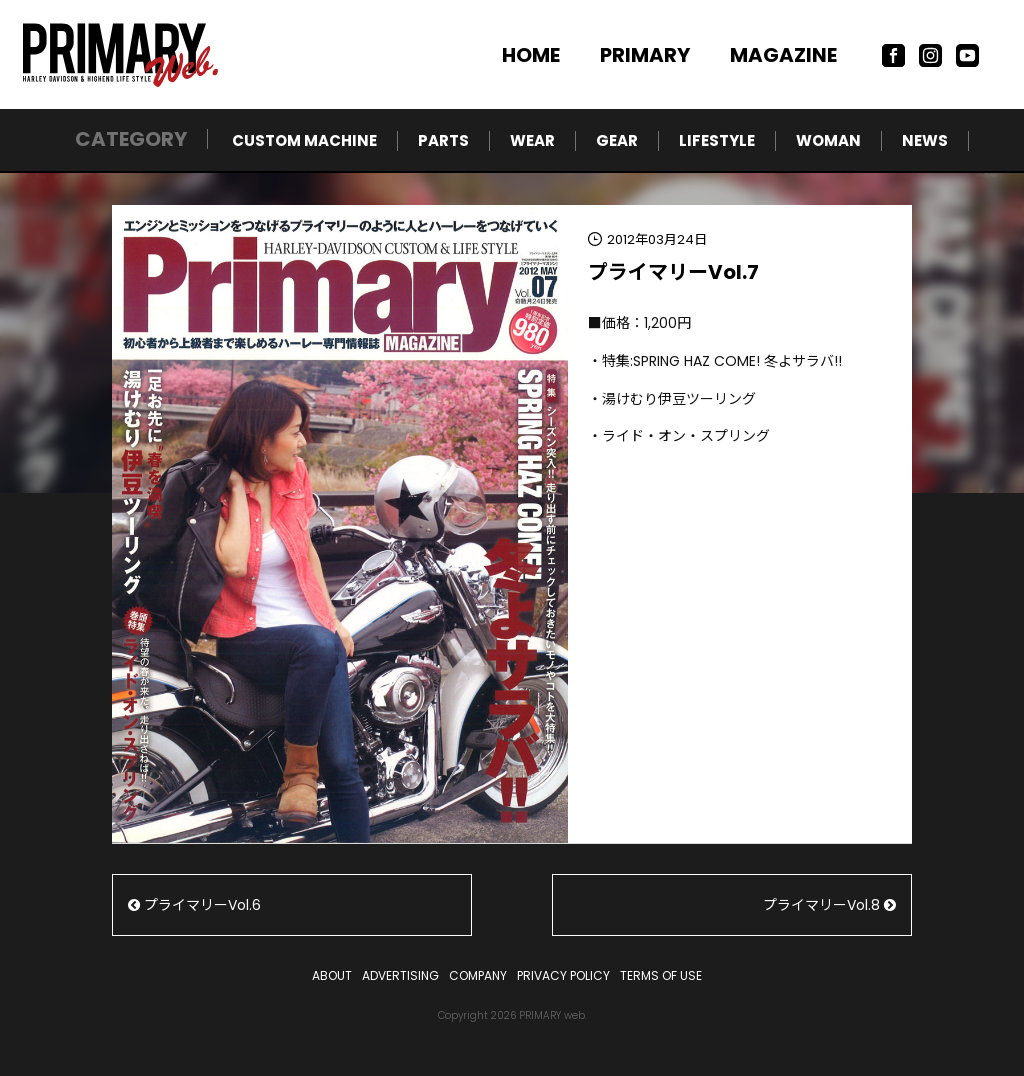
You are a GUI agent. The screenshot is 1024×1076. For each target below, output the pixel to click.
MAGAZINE (783, 55)
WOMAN (828, 140)
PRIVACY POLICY (563, 975)
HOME (531, 55)
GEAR (617, 140)
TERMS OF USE (661, 975)
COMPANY (478, 975)
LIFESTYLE (717, 140)
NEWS (925, 140)
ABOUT (332, 975)
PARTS (443, 140)
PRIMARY (645, 55)
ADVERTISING (400, 975)
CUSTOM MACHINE (304, 140)
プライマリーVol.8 (829, 905)
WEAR (532, 140)
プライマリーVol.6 (194, 905)
